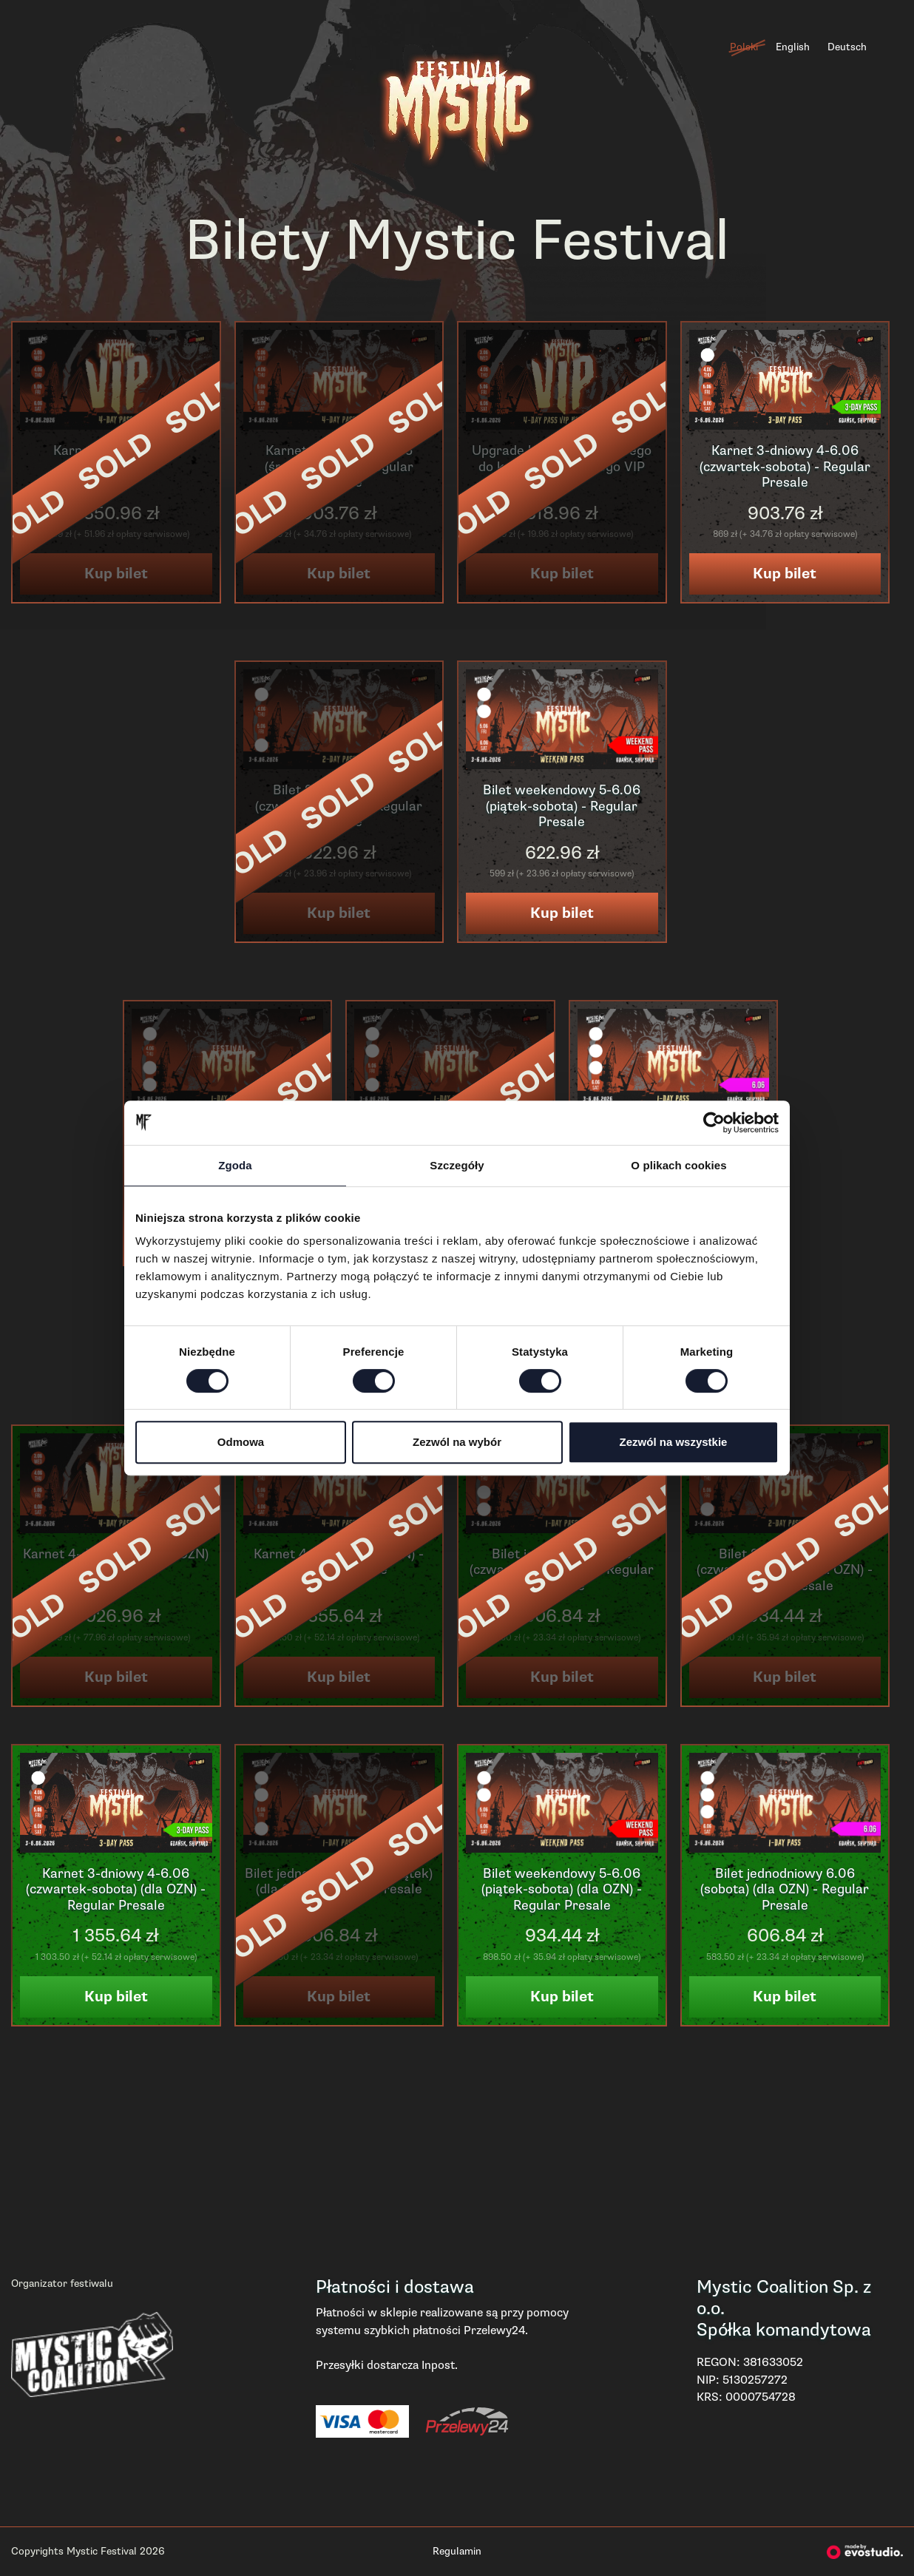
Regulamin (457, 2551)
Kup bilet (784, 573)
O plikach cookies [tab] (678, 1165)
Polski (744, 47)
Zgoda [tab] (235, 1165)
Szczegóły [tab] (457, 1165)
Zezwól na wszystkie (674, 1442)
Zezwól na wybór (457, 1442)
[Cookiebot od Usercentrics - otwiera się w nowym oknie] (714, 1123)
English (793, 47)
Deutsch (847, 47)
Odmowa (240, 1442)
